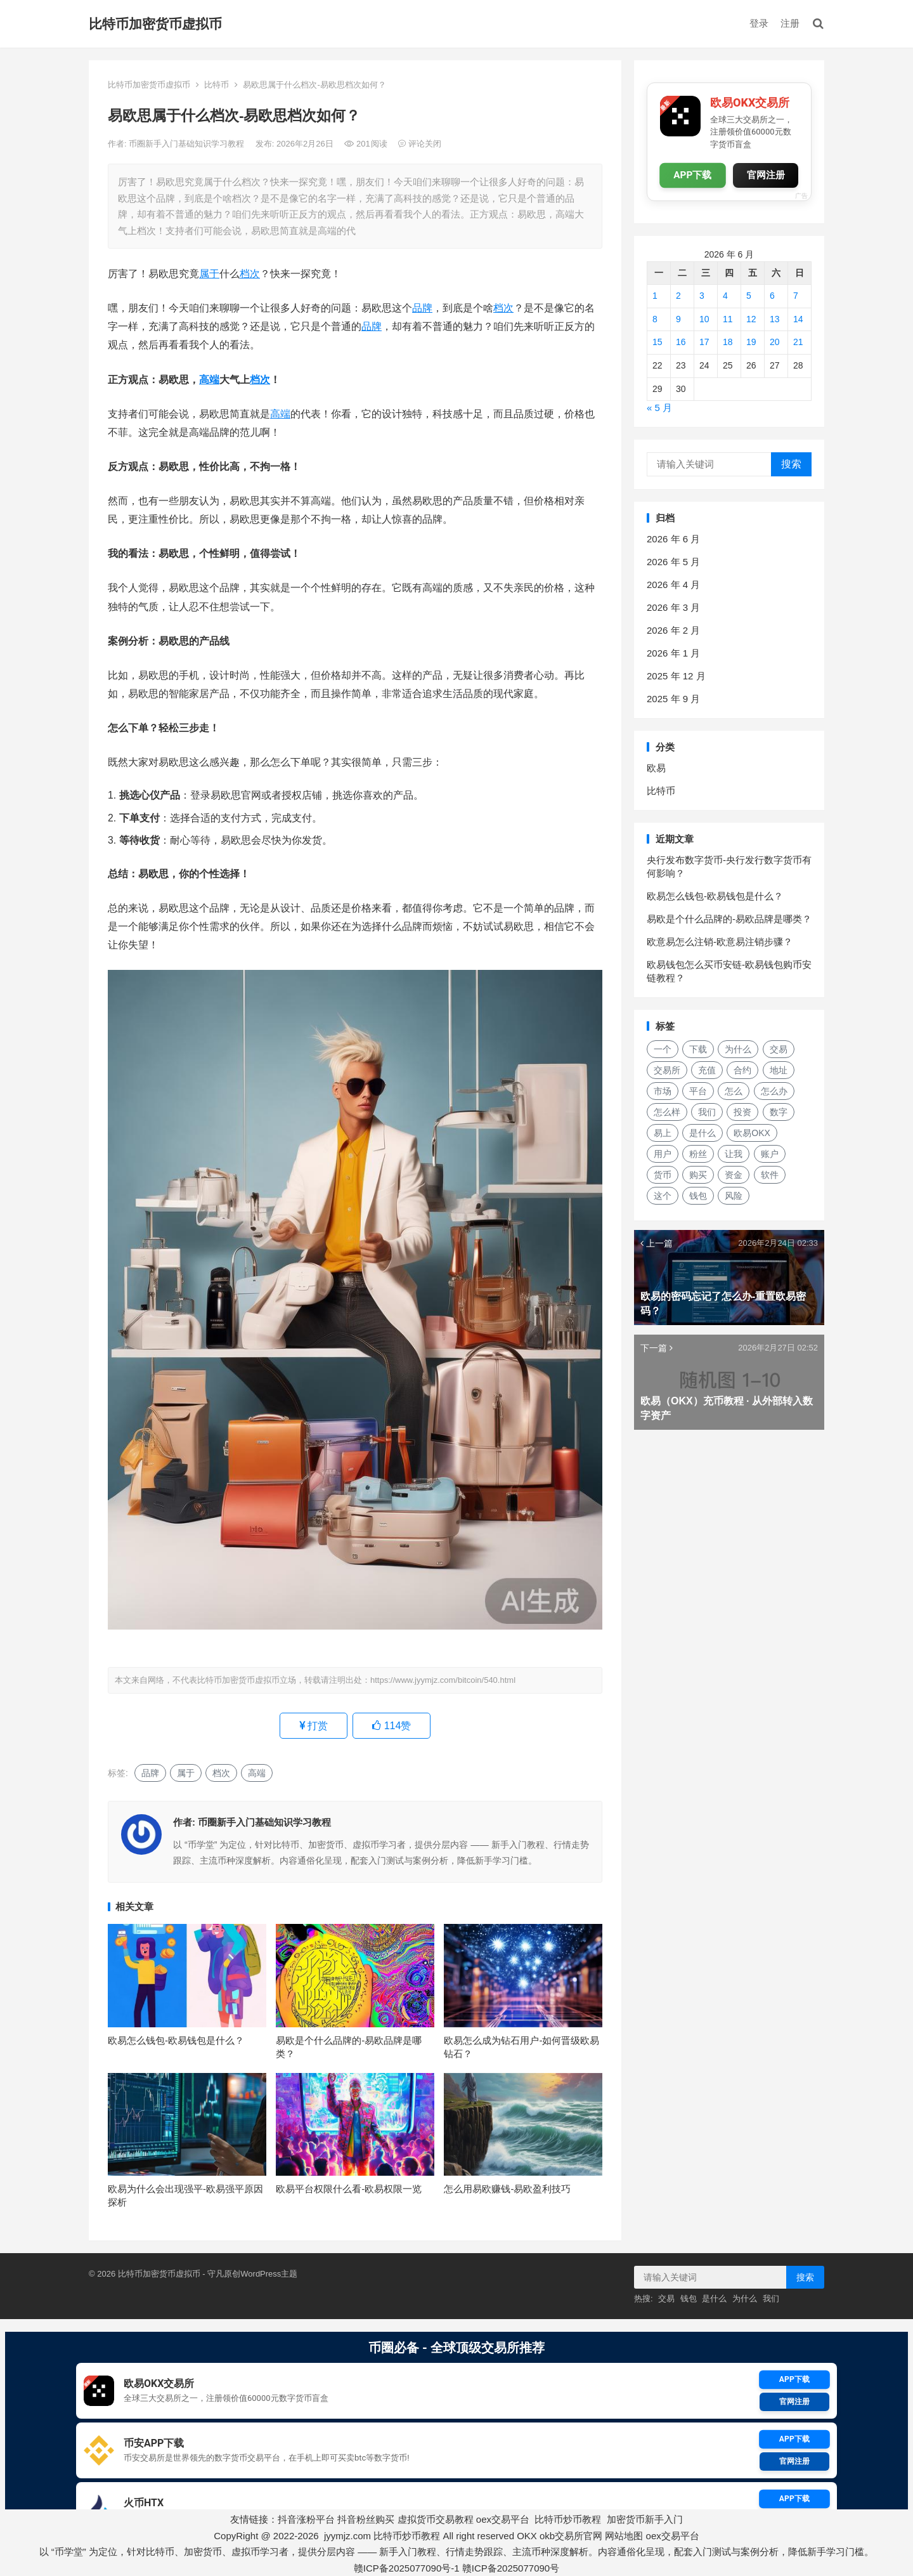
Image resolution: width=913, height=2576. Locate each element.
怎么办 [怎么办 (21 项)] (774, 1091)
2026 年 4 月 (673, 584)
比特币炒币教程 (567, 2519)
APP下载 (692, 175)
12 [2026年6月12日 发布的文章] (751, 319)
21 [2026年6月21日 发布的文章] (798, 342)
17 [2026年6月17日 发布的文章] (704, 342)
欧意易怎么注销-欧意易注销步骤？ (720, 941)
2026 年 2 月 (673, 630)
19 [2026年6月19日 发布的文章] (751, 342)
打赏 (313, 1725)
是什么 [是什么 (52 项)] (702, 1133)
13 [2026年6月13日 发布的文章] (775, 319)
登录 (758, 23)
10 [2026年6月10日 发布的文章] (704, 319)
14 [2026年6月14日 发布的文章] (798, 319)
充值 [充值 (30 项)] (707, 1070)
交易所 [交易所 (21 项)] (667, 1070)
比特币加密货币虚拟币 (155, 23)
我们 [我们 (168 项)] (707, 1112)
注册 (790, 23)
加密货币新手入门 (645, 2519)
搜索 (791, 464)
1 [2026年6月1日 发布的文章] (654, 296)
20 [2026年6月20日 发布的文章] (775, 342)
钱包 (688, 2298)
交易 (666, 2298)
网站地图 (624, 2535)
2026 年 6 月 (673, 538)
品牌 (422, 308)
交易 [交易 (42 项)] (778, 1049)
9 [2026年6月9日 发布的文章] (678, 319)
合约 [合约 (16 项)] (742, 1070)
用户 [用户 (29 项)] (662, 1154)
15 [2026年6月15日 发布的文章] (657, 342)
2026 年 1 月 (673, 653)
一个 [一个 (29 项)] (662, 1049)
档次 (250, 273)
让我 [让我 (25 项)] (733, 1154)
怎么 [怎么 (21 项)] (733, 1091)
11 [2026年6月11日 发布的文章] (728, 319)
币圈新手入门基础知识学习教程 (188, 143)
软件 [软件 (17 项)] (770, 1175)
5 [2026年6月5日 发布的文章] (748, 296)
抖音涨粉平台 (306, 2519)
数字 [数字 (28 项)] (778, 1112)
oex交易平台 (502, 2519)
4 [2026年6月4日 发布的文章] (725, 296)
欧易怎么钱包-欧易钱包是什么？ (176, 2040)
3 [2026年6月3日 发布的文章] (701, 296)
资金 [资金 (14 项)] (733, 1175)
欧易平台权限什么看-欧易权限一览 (349, 2188)
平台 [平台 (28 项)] (698, 1091)
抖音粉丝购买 (365, 2519)
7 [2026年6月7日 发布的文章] (795, 296)
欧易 (656, 767)
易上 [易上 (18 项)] (662, 1133)
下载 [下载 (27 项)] (698, 1049)
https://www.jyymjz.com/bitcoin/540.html (442, 1680)
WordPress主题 (268, 2274)
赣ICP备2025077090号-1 (407, 2568)
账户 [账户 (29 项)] (770, 1154)
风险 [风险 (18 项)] (733, 1196)
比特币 (216, 84)
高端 (209, 379)
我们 (771, 2298)
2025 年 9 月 (673, 698)
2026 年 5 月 (673, 561)
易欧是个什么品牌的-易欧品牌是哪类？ (729, 918)
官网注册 (766, 175)
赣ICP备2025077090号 (510, 2568)
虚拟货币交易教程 (436, 2519)
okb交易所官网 (571, 2535)
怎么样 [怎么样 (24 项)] (667, 1112)
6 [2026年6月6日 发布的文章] (772, 296)
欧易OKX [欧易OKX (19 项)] (752, 1133)
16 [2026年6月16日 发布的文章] (681, 342)
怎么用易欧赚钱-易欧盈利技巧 (507, 2188)
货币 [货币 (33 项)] (662, 1175)
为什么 (744, 2298)
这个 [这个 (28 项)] (662, 1196)
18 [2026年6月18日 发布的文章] (728, 342)
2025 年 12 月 (676, 675)
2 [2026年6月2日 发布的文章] (678, 296)
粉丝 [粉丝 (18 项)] (698, 1154)
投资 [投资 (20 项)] (742, 1112)
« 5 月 (659, 407)
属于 (209, 273)
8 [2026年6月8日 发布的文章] (654, 319)
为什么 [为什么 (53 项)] (738, 1049)
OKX (527, 2535)
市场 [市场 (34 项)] (662, 1091)
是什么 (714, 2298)
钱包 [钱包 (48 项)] (698, 1196)
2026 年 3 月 (673, 607)
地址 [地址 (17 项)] (778, 1070)
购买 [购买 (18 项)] (698, 1175)
